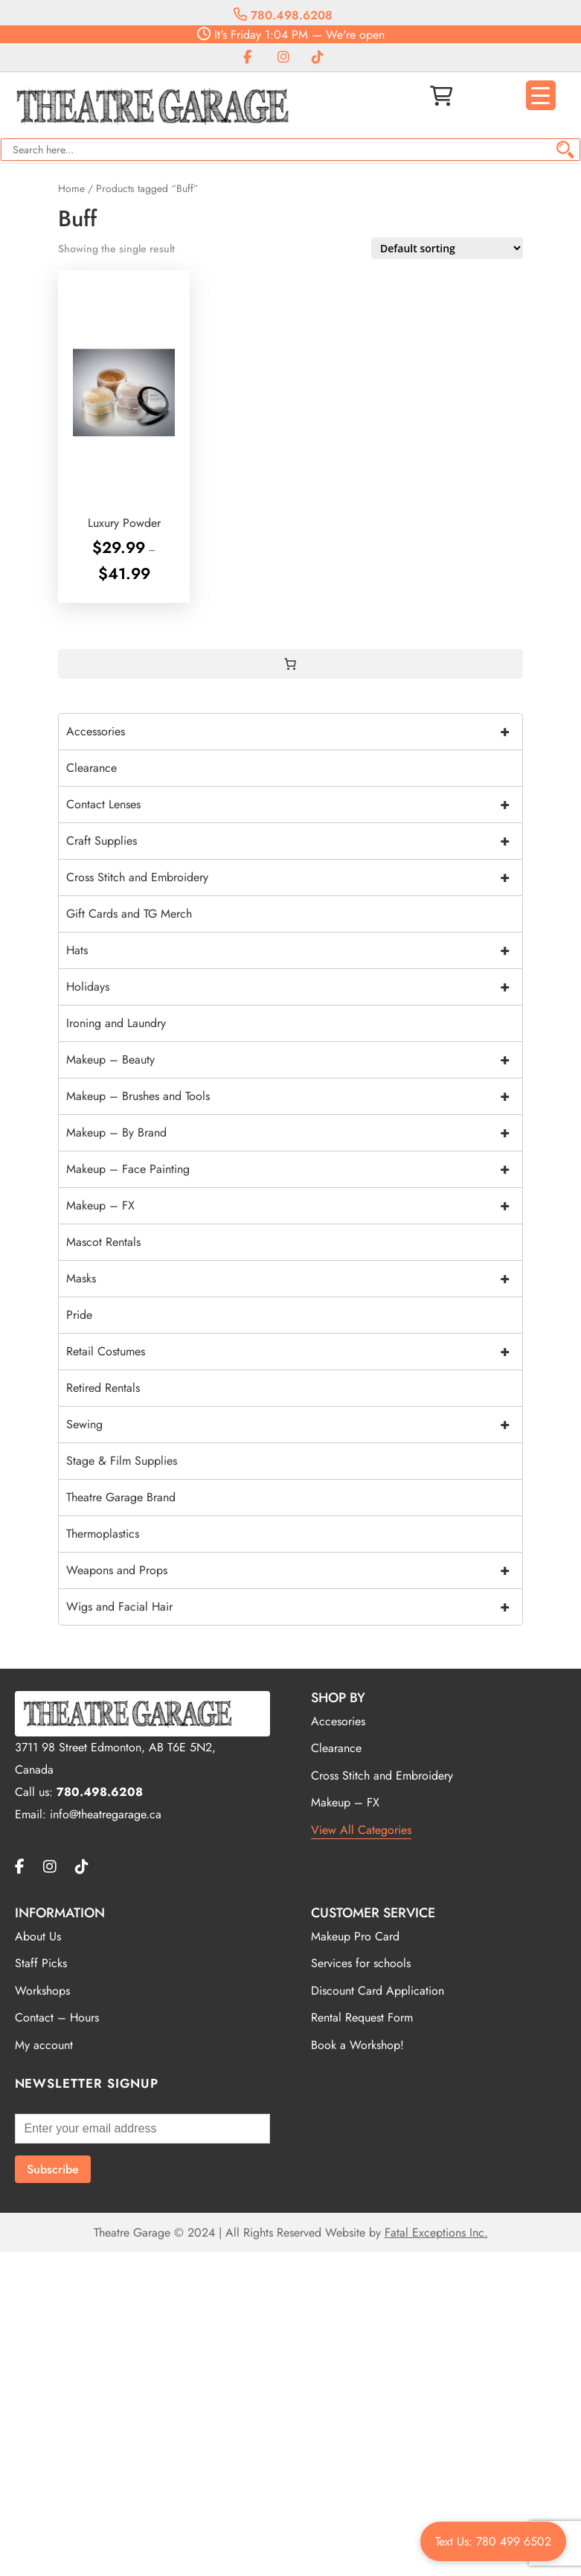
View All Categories (361, 1829)
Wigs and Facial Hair (294, 1607)
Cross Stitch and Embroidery (294, 877)
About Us (38, 1936)
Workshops (42, 1990)
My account (44, 2045)
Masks (294, 1279)
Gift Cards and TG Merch (129, 913)
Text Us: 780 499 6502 (493, 2541)
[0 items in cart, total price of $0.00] (290, 664)
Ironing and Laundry (116, 1023)
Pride (79, 1314)
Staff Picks (41, 1963)
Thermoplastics (102, 1533)
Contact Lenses (294, 804)
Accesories (338, 1721)
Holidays (294, 987)
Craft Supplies (294, 841)
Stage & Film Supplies (121, 1460)
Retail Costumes (294, 1352)
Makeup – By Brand (294, 1133)
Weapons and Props (294, 1570)
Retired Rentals (103, 1387)
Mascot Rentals (103, 1241)
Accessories (294, 732)
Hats (294, 950)
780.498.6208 (283, 15)
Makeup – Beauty (294, 1060)
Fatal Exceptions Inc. (436, 2232)
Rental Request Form (362, 2017)
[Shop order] (447, 248)
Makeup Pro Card (355, 1936)
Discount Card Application (377, 1990)
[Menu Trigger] (541, 95)
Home (71, 188)
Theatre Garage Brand (121, 1497)
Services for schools (361, 1963)
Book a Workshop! (357, 2045)
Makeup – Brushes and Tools (294, 1096)
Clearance (91, 767)
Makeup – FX (294, 1206)
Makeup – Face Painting (294, 1169)
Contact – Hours (57, 2017)
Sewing (294, 1424)
